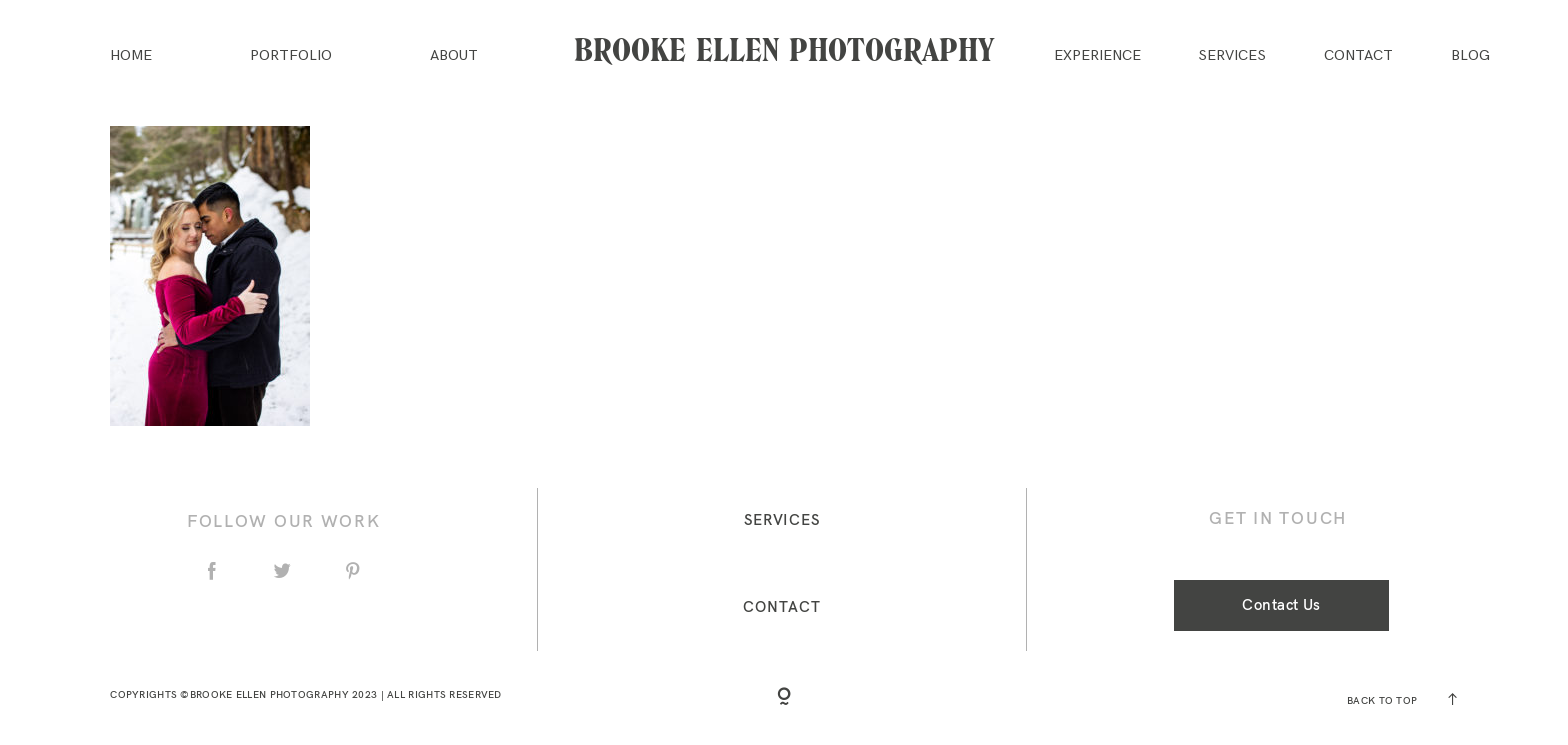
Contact (1358, 56)
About (454, 56)
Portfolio (291, 56)
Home (131, 56)
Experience (1097, 56)
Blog (1470, 56)
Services (1232, 56)
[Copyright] (784, 698)
